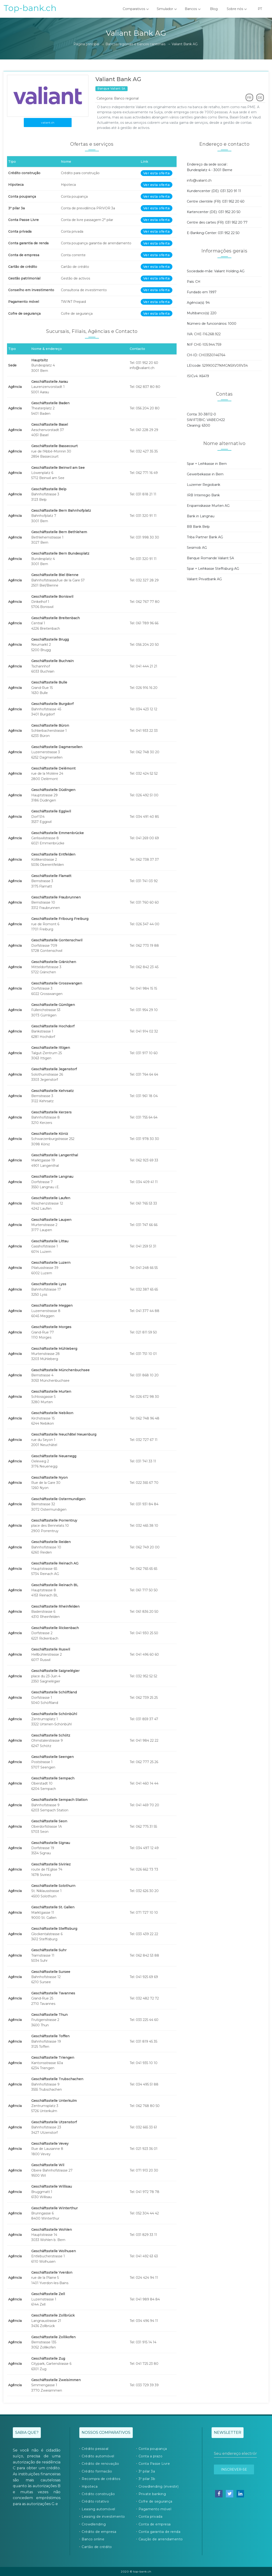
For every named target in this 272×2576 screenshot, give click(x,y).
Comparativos (135, 8)
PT (259, 8)
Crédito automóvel (98, 2456)
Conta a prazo (151, 2456)
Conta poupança (153, 2449)
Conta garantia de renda (160, 2532)
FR (249, 97)
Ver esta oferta (156, 173)
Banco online (93, 2539)
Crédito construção (98, 2494)
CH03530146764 (212, 355)
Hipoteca (90, 2486)
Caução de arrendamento (161, 2539)
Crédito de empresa (99, 2532)
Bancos (192, 8)
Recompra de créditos (101, 2479)
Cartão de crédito (97, 2547)
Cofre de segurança (155, 2501)
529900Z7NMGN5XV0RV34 (225, 365)
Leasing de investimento (103, 2516)
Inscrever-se (234, 2469)
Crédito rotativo (95, 2501)
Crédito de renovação (100, 2464)
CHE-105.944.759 (207, 344)
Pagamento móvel (155, 2509)
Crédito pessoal (95, 2449)
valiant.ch (47, 122)
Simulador (166, 8)
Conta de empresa (155, 2524)
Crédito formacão (97, 2471)
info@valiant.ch (199, 180)
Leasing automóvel (98, 2509)
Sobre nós (236, 8)
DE (260, 97)
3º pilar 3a (147, 2471)
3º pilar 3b (147, 2479)
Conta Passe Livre (154, 2464)
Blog (213, 8)
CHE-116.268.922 (207, 334)
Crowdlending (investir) (159, 2486)
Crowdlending (94, 2524)
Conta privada (151, 2516)
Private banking (152, 2494)
